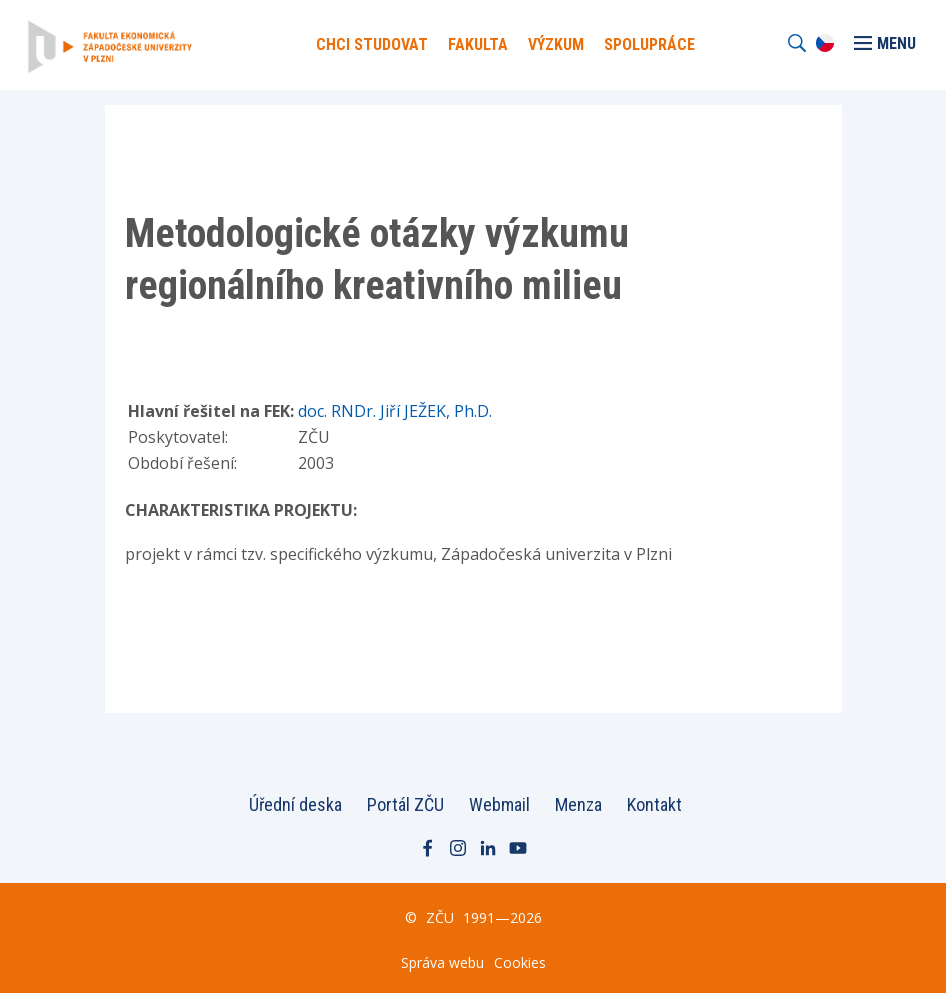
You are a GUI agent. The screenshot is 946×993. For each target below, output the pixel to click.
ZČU (440, 917)
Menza (578, 804)
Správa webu (442, 962)
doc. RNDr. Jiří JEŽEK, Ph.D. (395, 411)
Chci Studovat (372, 44)
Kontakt (654, 804)
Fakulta (478, 44)
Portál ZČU (405, 804)
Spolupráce (649, 44)
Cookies (520, 962)
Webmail (499, 804)
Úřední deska (295, 804)
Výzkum (556, 44)
